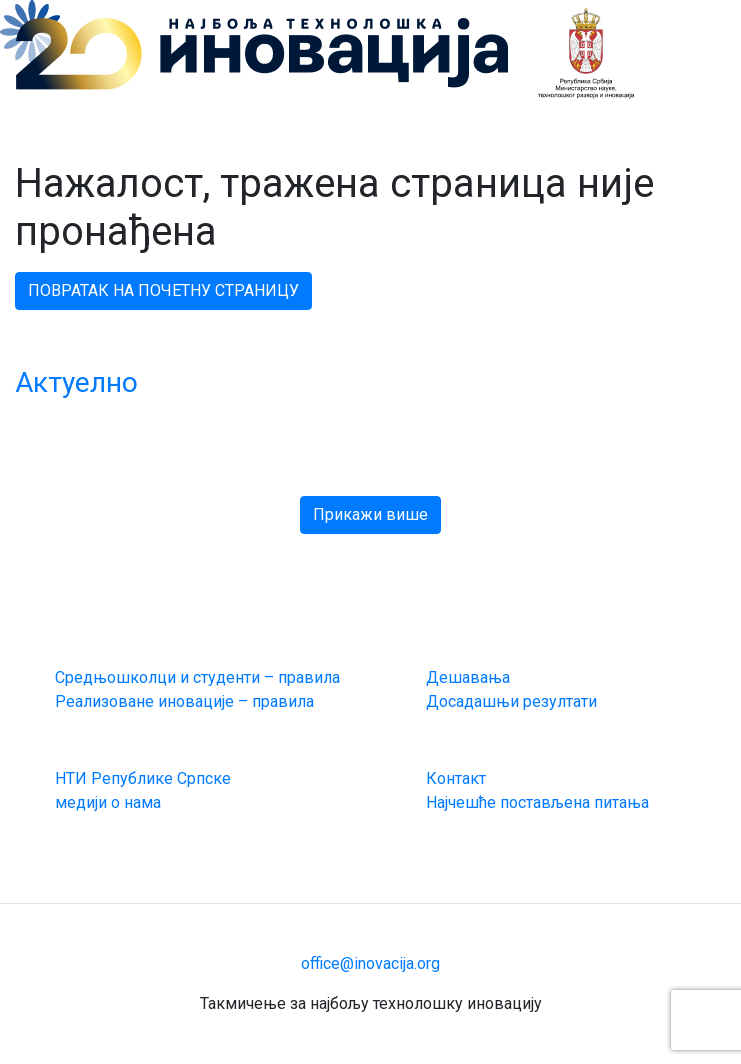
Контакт (456, 778)
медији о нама (108, 802)
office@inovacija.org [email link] (370, 963)
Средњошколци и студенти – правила (197, 677)
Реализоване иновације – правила (184, 701)
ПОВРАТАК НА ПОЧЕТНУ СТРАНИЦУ (163, 290)
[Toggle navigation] (649, 25)
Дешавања (468, 677)
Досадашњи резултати (511, 701)
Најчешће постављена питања (537, 802)
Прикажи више (370, 514)
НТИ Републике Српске (143, 778)
